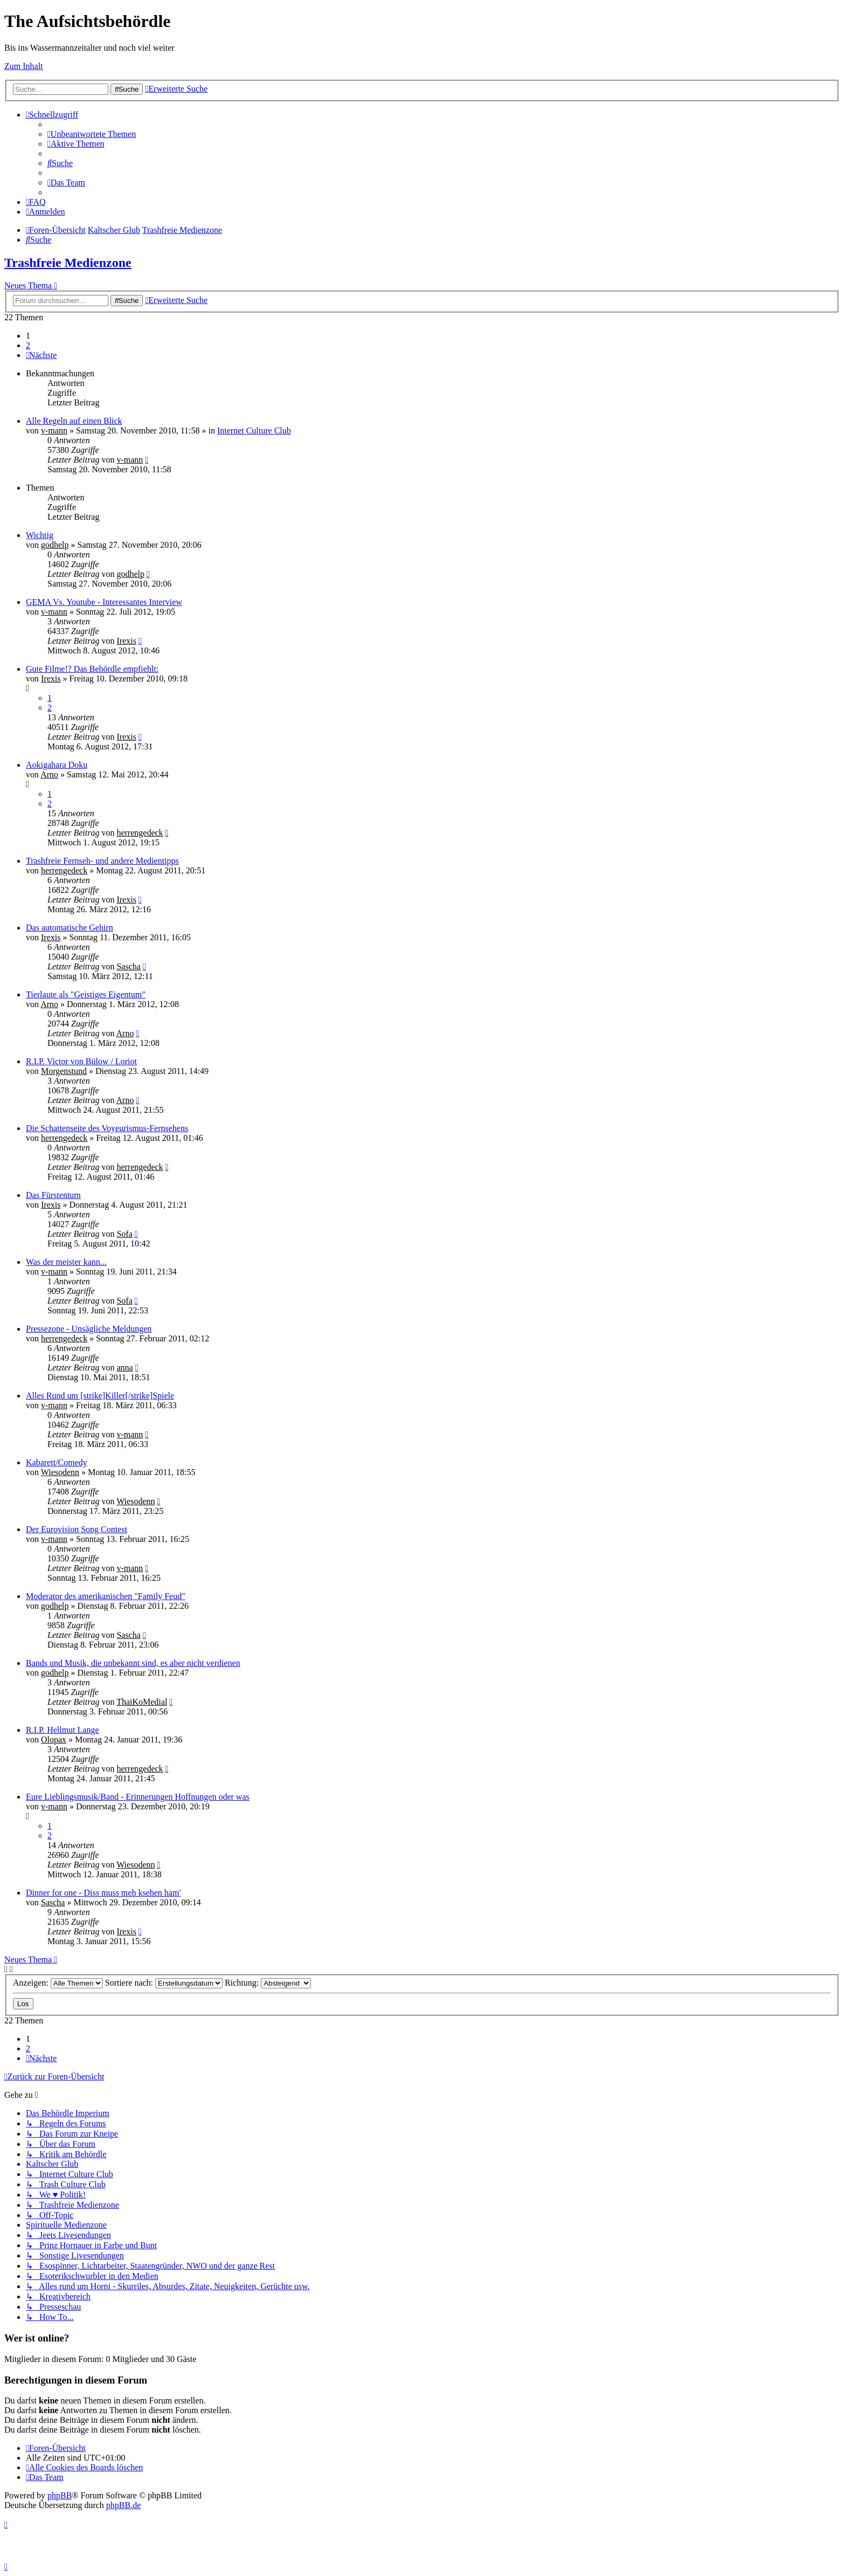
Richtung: (268, 1982)
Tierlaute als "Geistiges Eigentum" (86, 994)
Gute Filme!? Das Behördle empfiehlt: (92, 668)
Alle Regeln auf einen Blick (74, 420)
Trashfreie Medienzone (68, 263)
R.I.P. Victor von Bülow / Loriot (81, 1061)
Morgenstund (64, 1071)
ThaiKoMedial (141, 1701)
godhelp (55, 544)
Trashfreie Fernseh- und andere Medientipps (102, 860)
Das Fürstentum (53, 1195)
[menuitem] (91, 134)
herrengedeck (139, 832)
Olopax (53, 1739)
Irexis (126, 640)
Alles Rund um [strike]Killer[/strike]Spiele (100, 1395)
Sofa (124, 1233)
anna (124, 1367)
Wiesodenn (60, 1472)
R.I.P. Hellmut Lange (62, 1729)
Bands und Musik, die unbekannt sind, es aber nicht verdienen (133, 1663)
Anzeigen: (58, 1982)
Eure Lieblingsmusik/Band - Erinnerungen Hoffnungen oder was (138, 1796)
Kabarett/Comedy (56, 1462)
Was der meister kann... (66, 1261)
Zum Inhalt (23, 66)
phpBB (59, 2495)
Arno (49, 774)
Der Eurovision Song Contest (76, 1529)
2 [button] (28, 345)
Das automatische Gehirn (69, 927)
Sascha (128, 966)
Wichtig (39, 535)
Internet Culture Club (254, 430)
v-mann (54, 430)
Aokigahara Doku (56, 764)
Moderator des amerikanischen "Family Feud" (105, 1596)
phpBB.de (123, 2505)
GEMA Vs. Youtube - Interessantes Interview (104, 602)
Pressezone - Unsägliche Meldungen (88, 1328)
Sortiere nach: (164, 1982)
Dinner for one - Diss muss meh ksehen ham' (103, 1892)
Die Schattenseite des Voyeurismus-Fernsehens (107, 1128)
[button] (41, 355)
